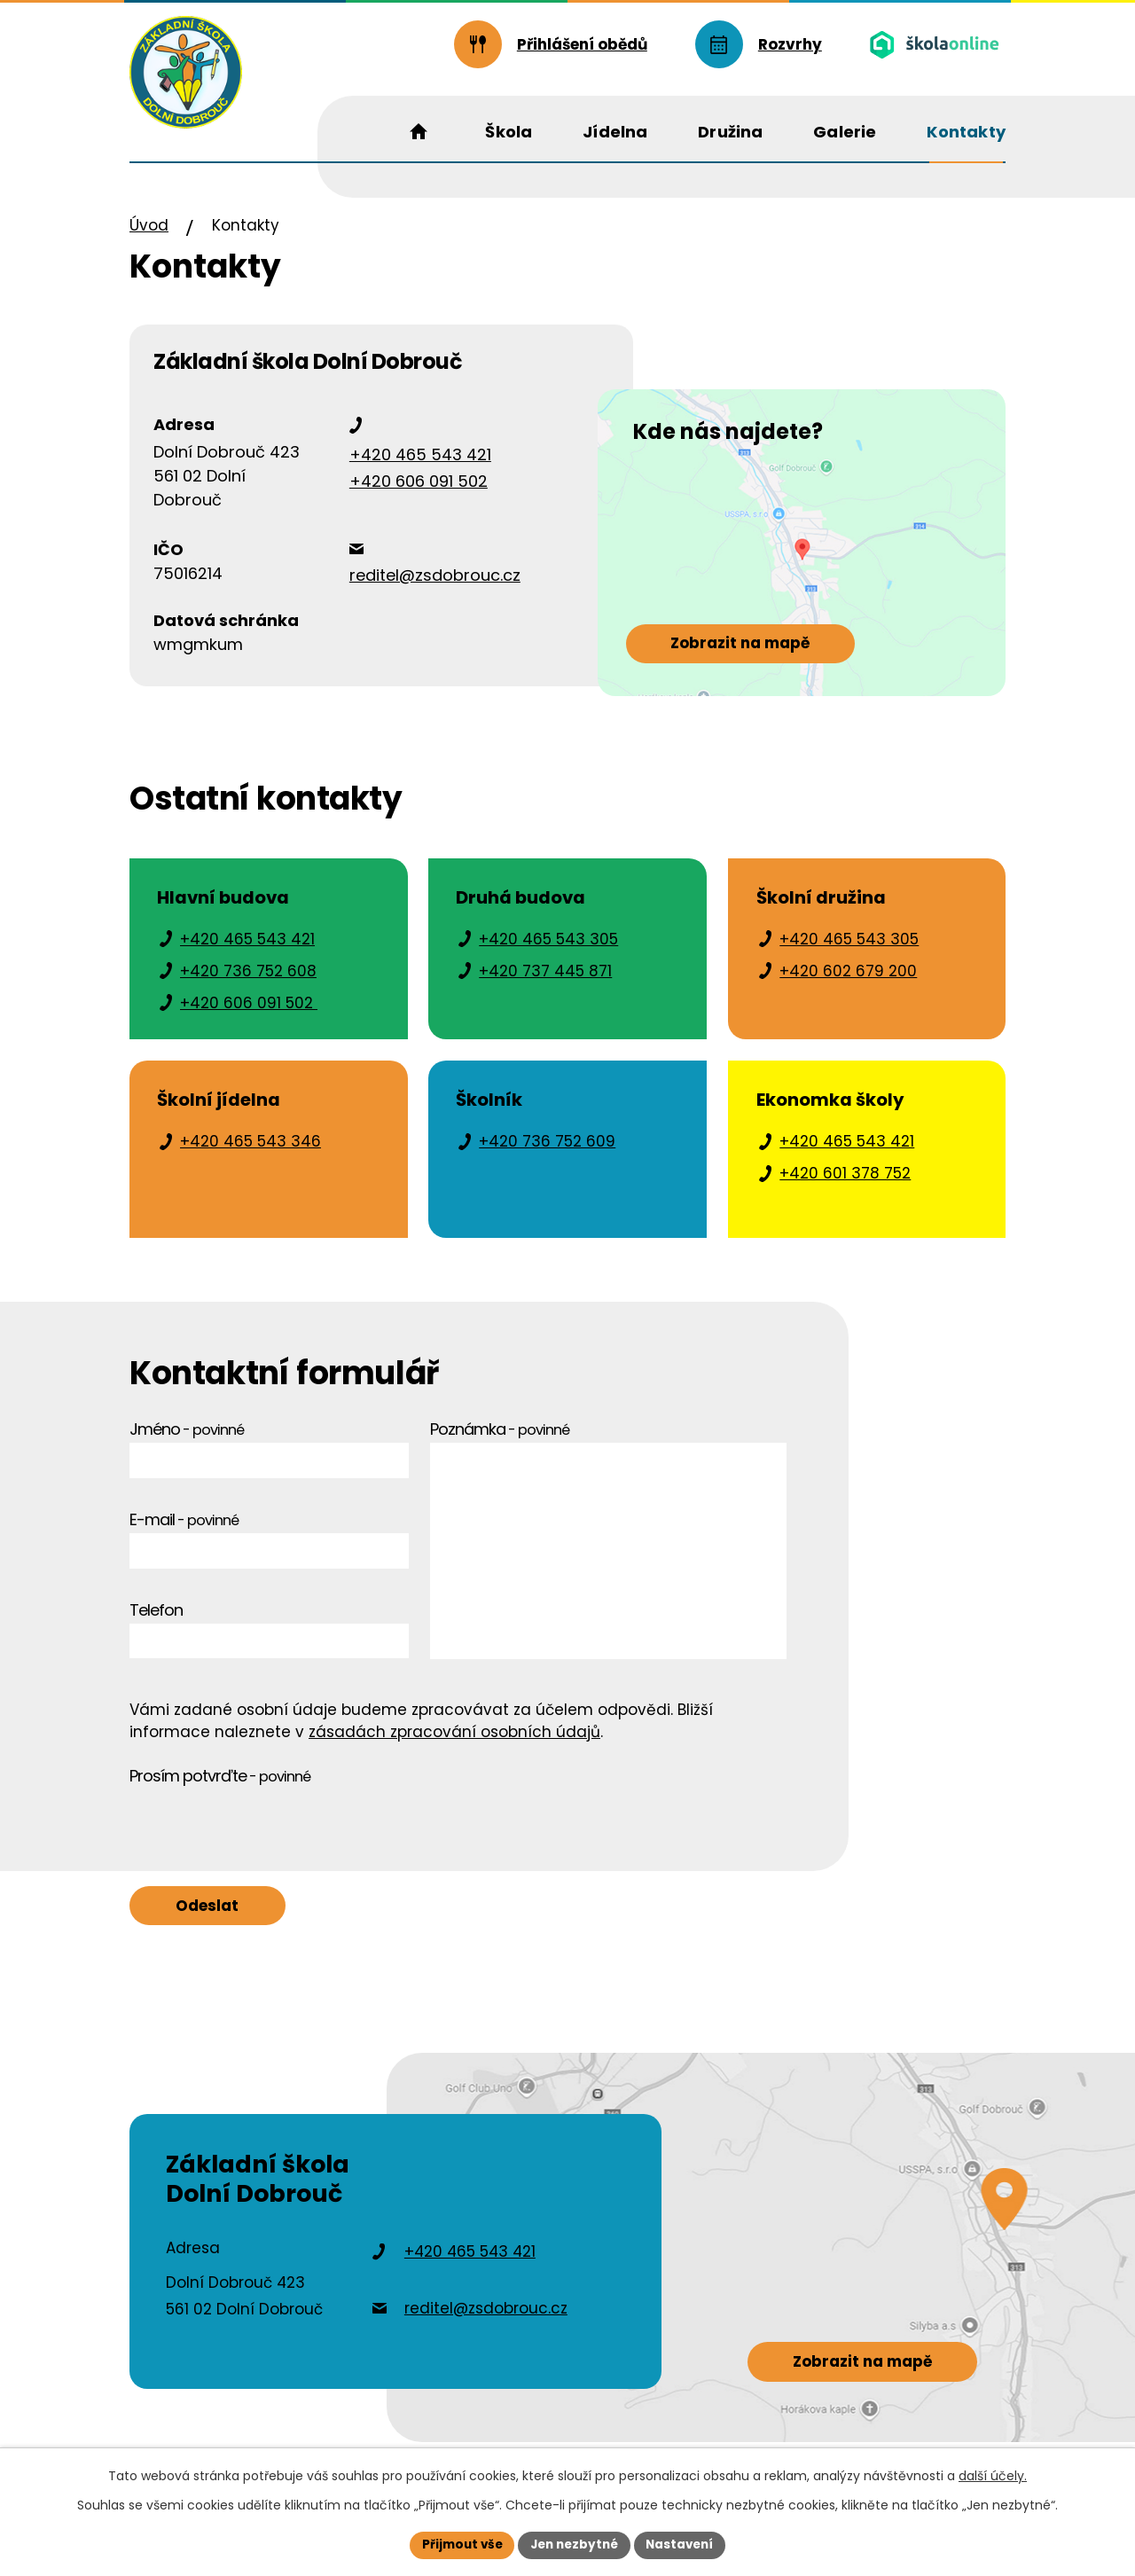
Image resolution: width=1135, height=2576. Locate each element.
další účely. (993, 2475)
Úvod (148, 236)
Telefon (156, 1621)
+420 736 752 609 (547, 1152)
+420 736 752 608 (248, 982)
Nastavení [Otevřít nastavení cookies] (684, 2544)
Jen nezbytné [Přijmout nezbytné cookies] (574, 2544)
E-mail (184, 1531)
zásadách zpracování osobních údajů (454, 1743)
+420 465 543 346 (250, 1152)
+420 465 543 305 (548, 950)
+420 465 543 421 (420, 467)
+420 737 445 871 (545, 982)
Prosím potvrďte (219, 1788)
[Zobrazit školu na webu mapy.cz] (788, 583)
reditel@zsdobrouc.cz (435, 587)
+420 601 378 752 (845, 1184)
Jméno (186, 1440)
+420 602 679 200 (848, 982)
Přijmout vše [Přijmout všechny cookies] (457, 2544)
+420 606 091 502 (418, 493)
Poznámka (499, 1440)
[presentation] (264, 1836)
